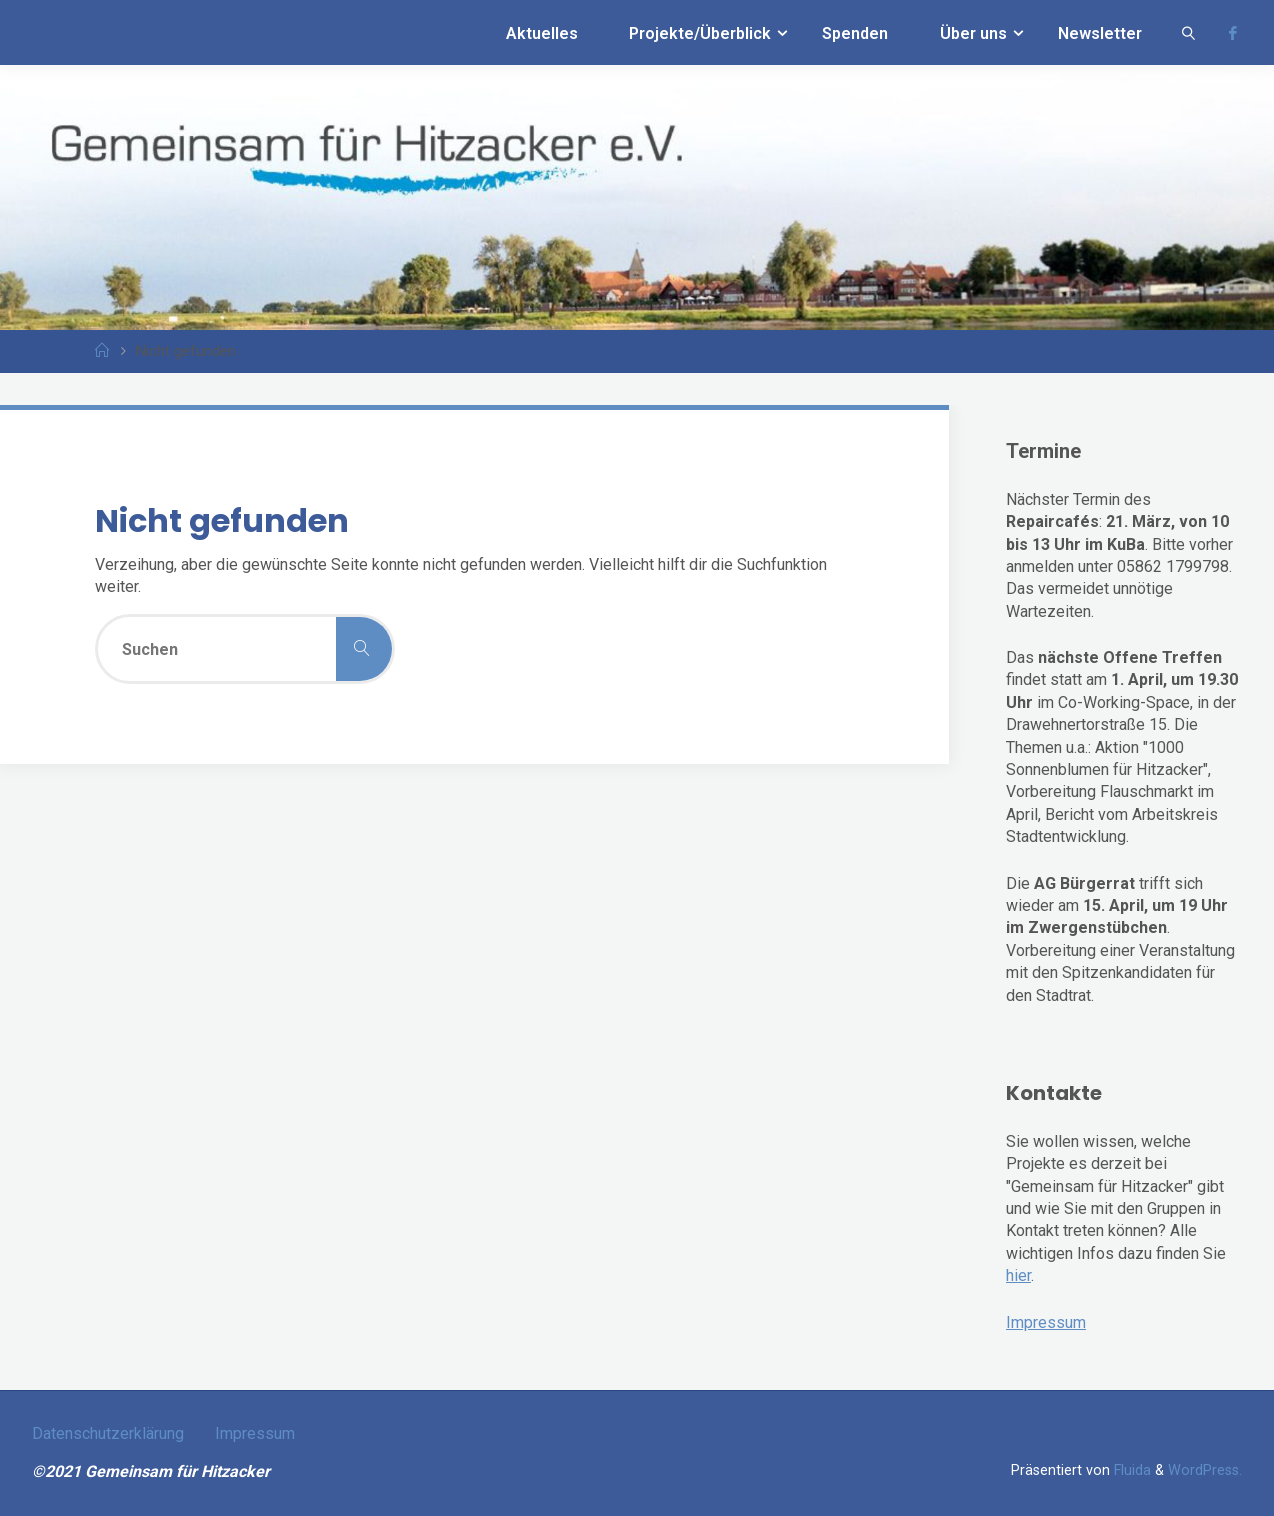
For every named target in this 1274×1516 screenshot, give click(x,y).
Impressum (1046, 1322)
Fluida (1130, 1470)
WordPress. (1205, 1470)
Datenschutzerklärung (108, 1433)
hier (1018, 1275)
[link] (1188, 32)
